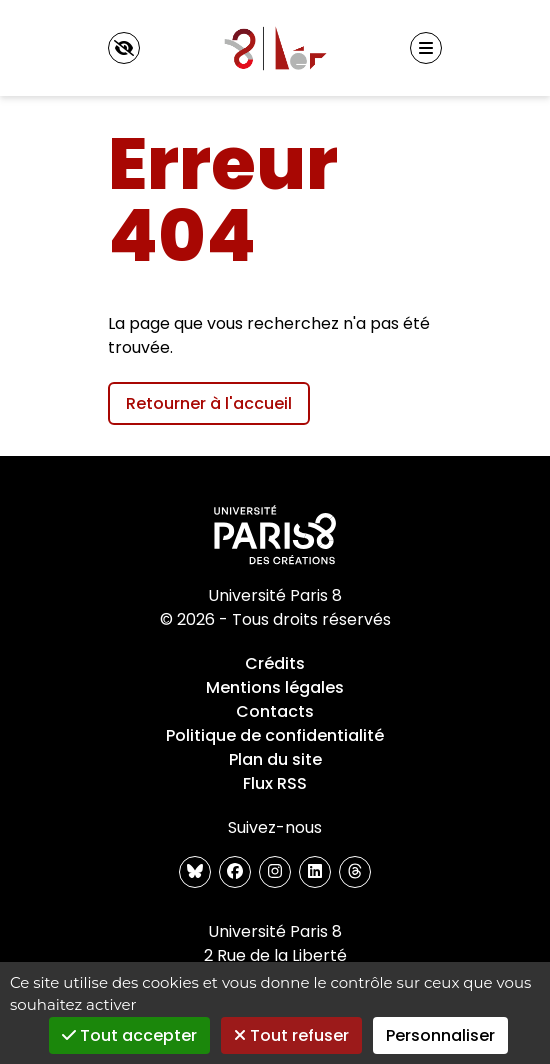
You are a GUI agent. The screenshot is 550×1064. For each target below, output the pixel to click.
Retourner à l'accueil (209, 403)
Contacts (275, 711)
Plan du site (275, 759)
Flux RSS (275, 783)
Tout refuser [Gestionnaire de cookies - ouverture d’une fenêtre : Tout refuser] (291, 1035)
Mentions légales (275, 687)
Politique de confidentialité (275, 735)
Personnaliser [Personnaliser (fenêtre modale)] (440, 1035)
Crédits (275, 663)
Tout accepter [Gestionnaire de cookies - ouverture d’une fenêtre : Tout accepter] (129, 1035)
